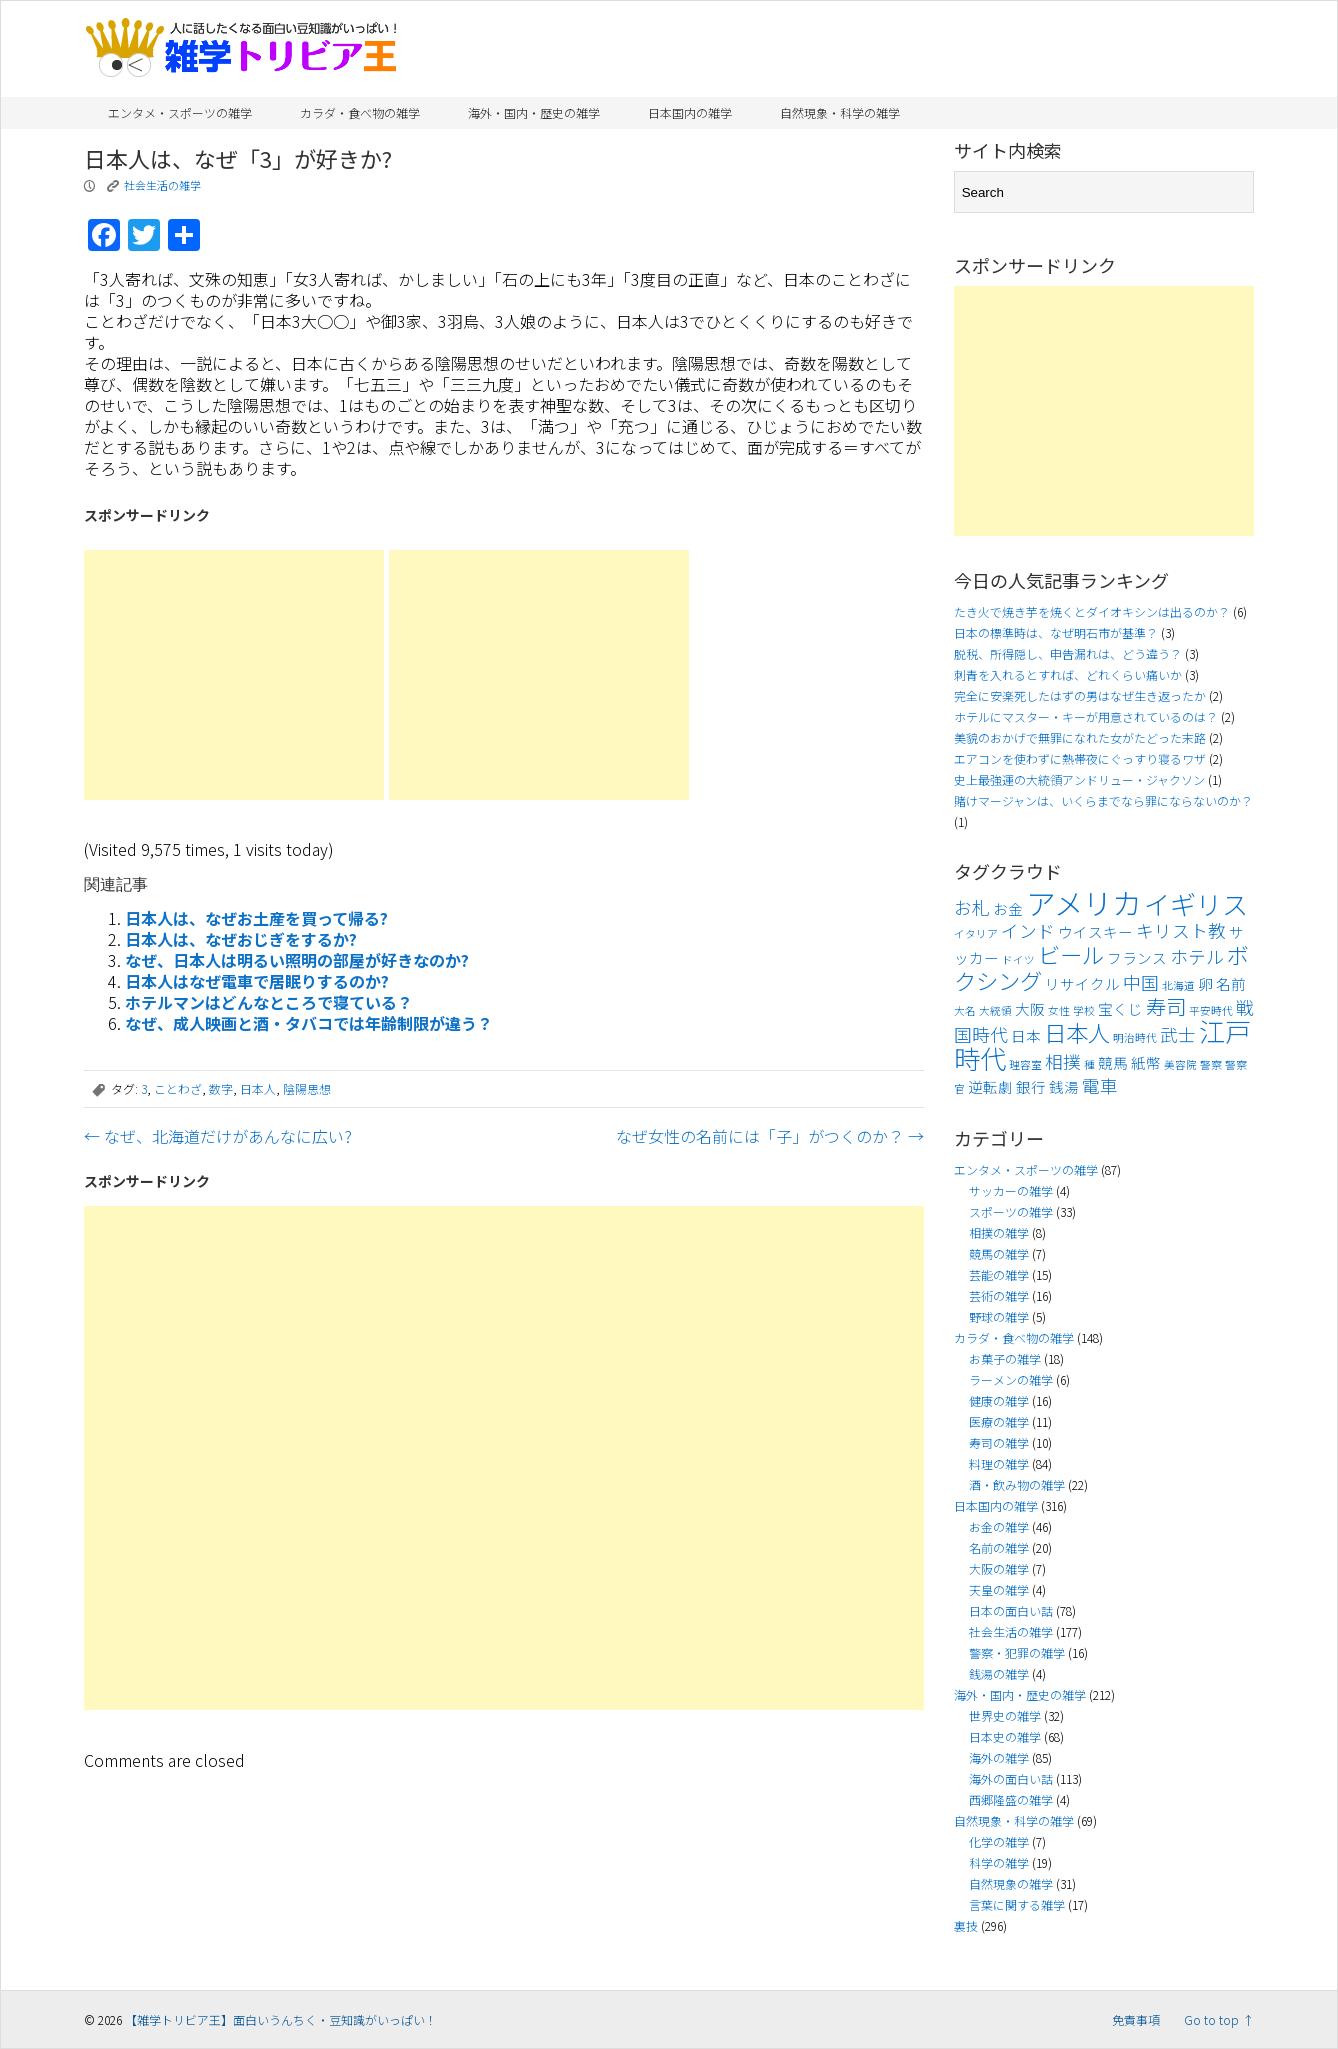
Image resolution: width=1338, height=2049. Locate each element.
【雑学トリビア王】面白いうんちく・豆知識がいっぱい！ (281, 2019)
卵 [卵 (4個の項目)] (1205, 983)
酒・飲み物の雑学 (1017, 1484)
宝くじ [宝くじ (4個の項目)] (1120, 1008)
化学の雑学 (999, 1841)
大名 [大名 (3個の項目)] (965, 1010)
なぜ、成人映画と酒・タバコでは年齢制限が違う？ (309, 1023)
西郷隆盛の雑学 (1011, 1799)
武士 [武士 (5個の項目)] (1178, 1034)
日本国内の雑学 (690, 112)
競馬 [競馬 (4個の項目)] (1113, 1062)
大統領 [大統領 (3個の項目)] (995, 1010)
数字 (221, 1088)
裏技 (966, 1925)
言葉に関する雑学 (1017, 1904)
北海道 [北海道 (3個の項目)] (1178, 985)
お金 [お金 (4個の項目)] (1008, 908)
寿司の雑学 (999, 1442)
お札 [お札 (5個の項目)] (972, 907)
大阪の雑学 (999, 1568)
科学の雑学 (999, 1862)
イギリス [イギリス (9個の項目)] (1196, 904)
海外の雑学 (999, 1757)
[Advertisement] (234, 675)
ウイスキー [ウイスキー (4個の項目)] (1095, 931)
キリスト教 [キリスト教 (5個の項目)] (1181, 930)
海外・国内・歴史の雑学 (534, 112)
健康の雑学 (999, 1400)
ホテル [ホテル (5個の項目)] (1197, 956)
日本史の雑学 (1005, 1736)
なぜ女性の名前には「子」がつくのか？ (770, 1136)
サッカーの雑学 (1011, 1190)
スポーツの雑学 (1011, 1211)
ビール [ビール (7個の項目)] (1071, 954)
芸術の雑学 (999, 1295)
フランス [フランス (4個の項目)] (1137, 957)
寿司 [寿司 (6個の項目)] (1166, 1006)
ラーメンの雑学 (1011, 1379)
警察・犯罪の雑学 (1017, 1652)
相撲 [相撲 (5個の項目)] (1063, 1061)
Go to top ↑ (1219, 2019)
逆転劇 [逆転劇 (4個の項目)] (990, 1086)
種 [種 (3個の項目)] (1089, 1064)
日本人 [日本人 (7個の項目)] (1077, 1032)
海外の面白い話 (1011, 1778)
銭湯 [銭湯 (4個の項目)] (1064, 1086)
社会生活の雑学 (162, 185)
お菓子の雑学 (1005, 1358)
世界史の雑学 (1005, 1715)
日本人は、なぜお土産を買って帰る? (256, 918)
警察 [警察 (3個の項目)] (1211, 1064)
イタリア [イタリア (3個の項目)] (976, 933)
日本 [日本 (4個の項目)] (1026, 1035)
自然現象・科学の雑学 (840, 112)
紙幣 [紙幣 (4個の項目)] (1146, 1062)
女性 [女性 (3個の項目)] (1059, 1010)
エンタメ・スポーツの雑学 (180, 112)
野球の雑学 (999, 1316)
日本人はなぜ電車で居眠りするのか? (257, 981)
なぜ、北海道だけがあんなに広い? (218, 1136)
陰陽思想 (307, 1088)
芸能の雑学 (999, 1274)
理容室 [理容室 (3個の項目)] (1025, 1064)
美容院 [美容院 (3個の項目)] (1180, 1064)
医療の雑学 (999, 1421)
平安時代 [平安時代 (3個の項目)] (1211, 1010)
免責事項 (1136, 2019)
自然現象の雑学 (1011, 1883)
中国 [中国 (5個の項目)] (1141, 982)
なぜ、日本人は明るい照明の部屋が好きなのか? (297, 960)
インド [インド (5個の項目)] (1028, 930)
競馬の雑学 (999, 1253)
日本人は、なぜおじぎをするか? (241, 939)
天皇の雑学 (999, 1589)
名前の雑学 (999, 1547)
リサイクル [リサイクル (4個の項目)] (1082, 983)
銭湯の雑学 (999, 1673)
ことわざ (178, 1088)
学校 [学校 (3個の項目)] (1084, 1010)
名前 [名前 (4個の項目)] (1231, 983)
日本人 (258, 1088)
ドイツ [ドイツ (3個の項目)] (1018, 959)
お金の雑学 (999, 1526)
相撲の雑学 (999, 1232)
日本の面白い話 (1011, 1610)
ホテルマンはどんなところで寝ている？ (269, 1002)
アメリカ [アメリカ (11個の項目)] (1083, 902)
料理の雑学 (999, 1463)
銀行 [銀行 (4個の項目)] (1031, 1086)
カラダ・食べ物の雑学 (360, 112)
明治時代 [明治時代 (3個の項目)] (1135, 1037)
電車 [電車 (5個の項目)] (1100, 1085)
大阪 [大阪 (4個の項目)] (1030, 1008)
